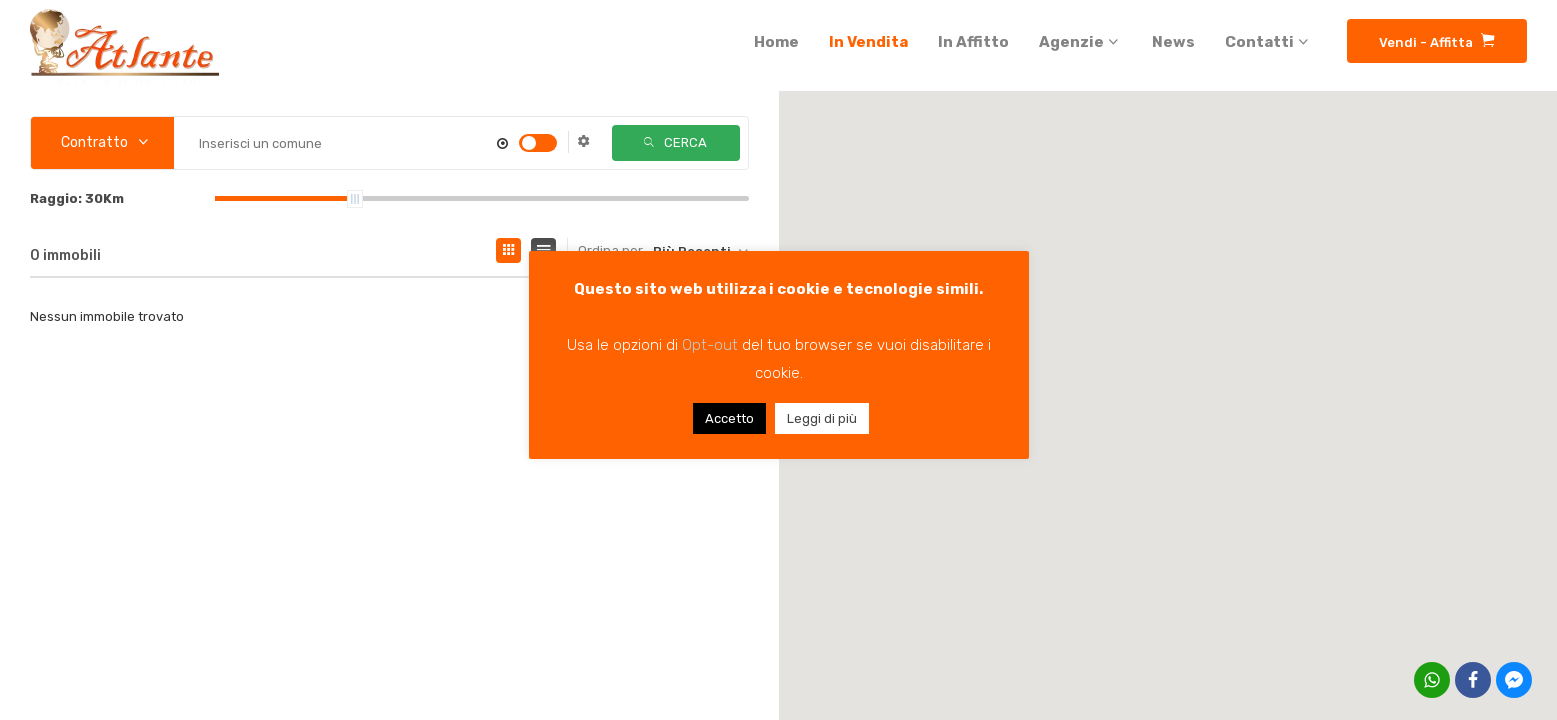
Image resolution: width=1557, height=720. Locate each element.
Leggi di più (822, 418)
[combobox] (102, 143)
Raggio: (77, 198)
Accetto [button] (729, 418)
